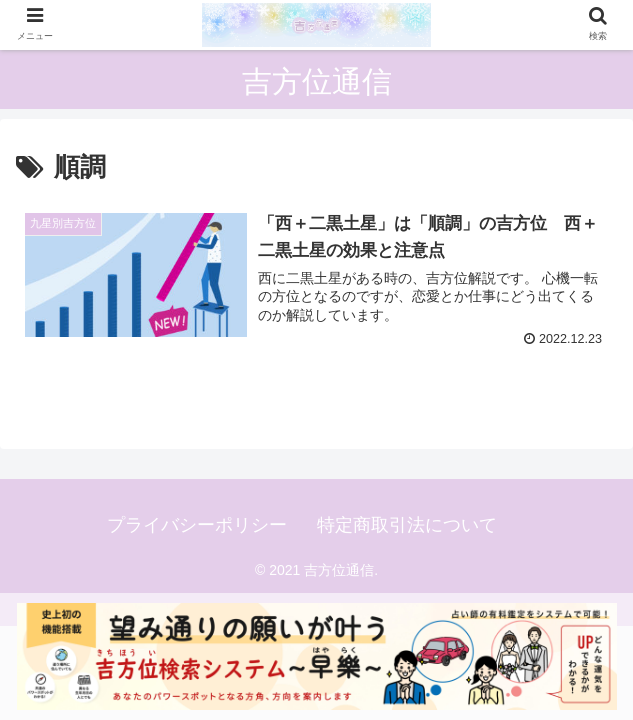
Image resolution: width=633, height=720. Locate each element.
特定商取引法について (407, 525)
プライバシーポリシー (197, 525)
